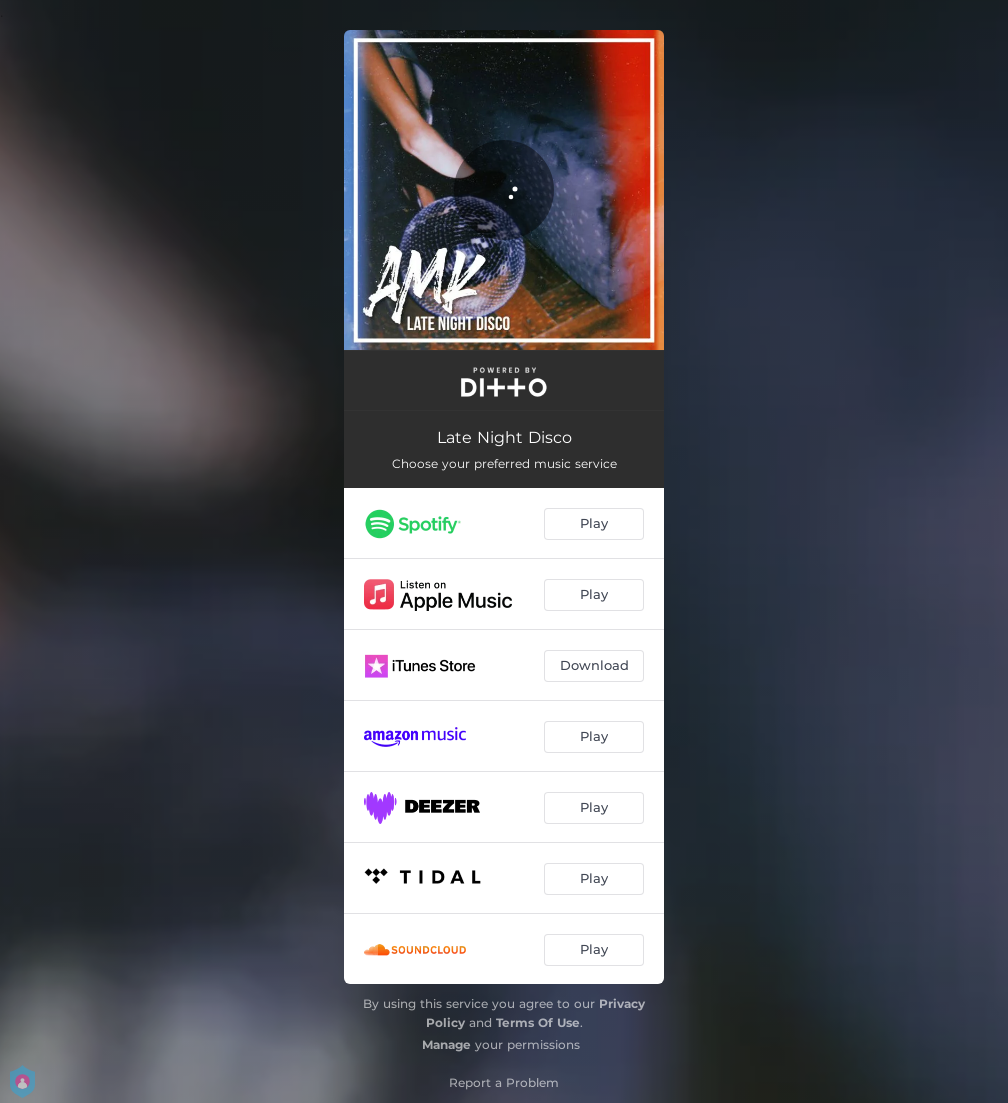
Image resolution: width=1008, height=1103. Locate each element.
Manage (446, 1044)
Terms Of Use (538, 1022)
